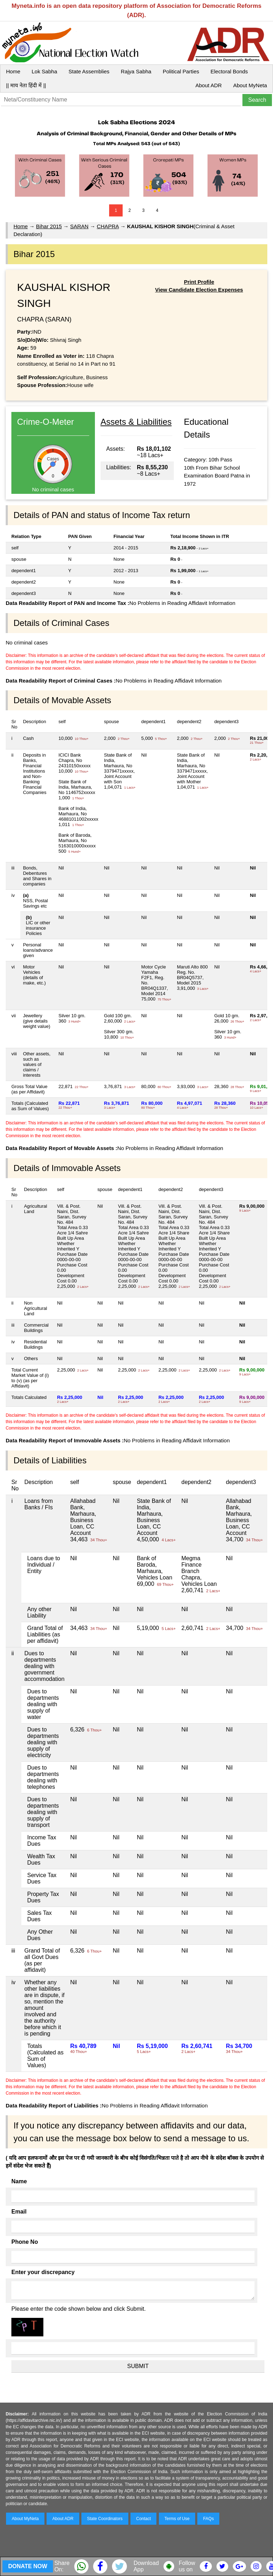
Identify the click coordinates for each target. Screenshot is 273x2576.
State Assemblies (89, 71)
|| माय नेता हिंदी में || (26, 85)
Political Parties (181, 71)
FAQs (208, 2518)
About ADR (209, 85)
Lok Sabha (44, 71)
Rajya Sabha (136, 71)
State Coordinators (105, 2518)
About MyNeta (250, 85)
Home (13, 71)
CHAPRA (108, 226)
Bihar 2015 (49, 226)
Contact (143, 2518)
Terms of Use (177, 2518)
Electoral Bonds (229, 71)
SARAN (79, 226)
